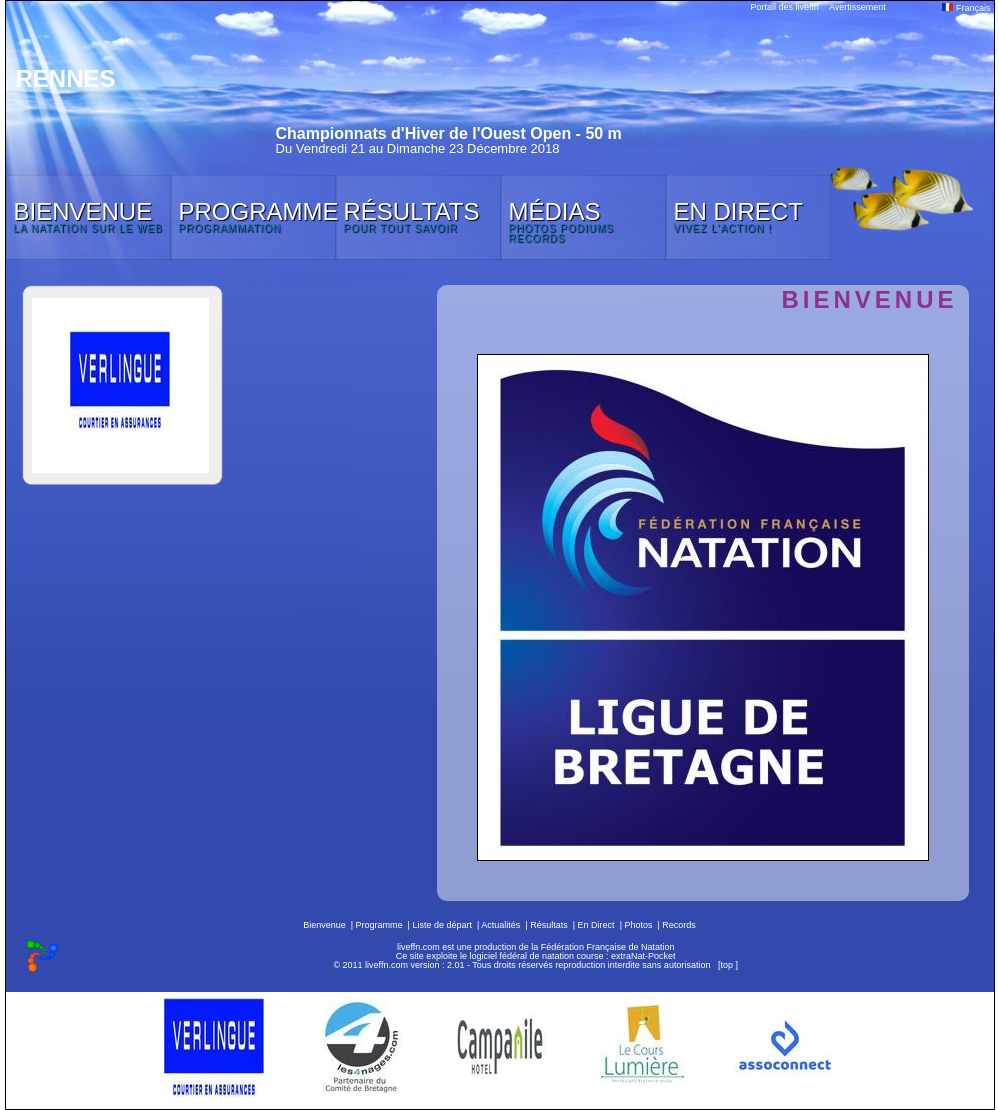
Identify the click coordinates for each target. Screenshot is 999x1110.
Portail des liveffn (785, 7)
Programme (379, 925)
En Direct (596, 925)
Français (966, 8)
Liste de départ (442, 925)
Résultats (549, 925)
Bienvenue (324, 925)
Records (679, 925)
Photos (638, 925)
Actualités (500, 925)
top (726, 965)
